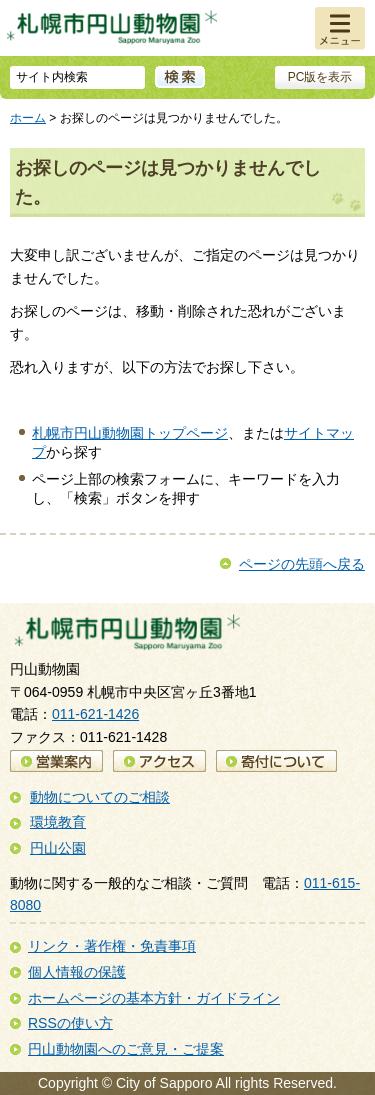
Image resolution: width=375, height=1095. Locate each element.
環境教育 (58, 822)
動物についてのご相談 (100, 797)
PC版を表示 (320, 77)
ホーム (28, 118)
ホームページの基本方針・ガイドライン (154, 998)
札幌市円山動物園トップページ (130, 433)
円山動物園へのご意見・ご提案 (126, 1049)
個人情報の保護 (77, 972)
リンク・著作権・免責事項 (112, 946)
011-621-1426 (95, 714)
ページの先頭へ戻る (302, 564)
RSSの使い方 (70, 1023)
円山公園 (58, 848)
